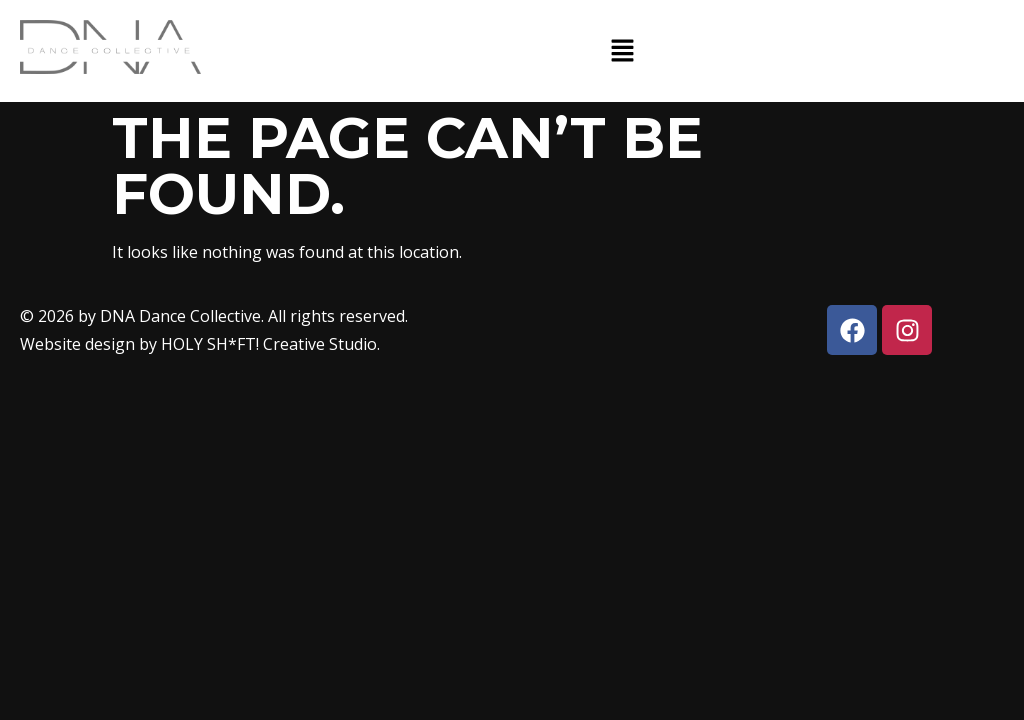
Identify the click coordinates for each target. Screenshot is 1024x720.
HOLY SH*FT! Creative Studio (269, 344)
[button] (622, 51)
